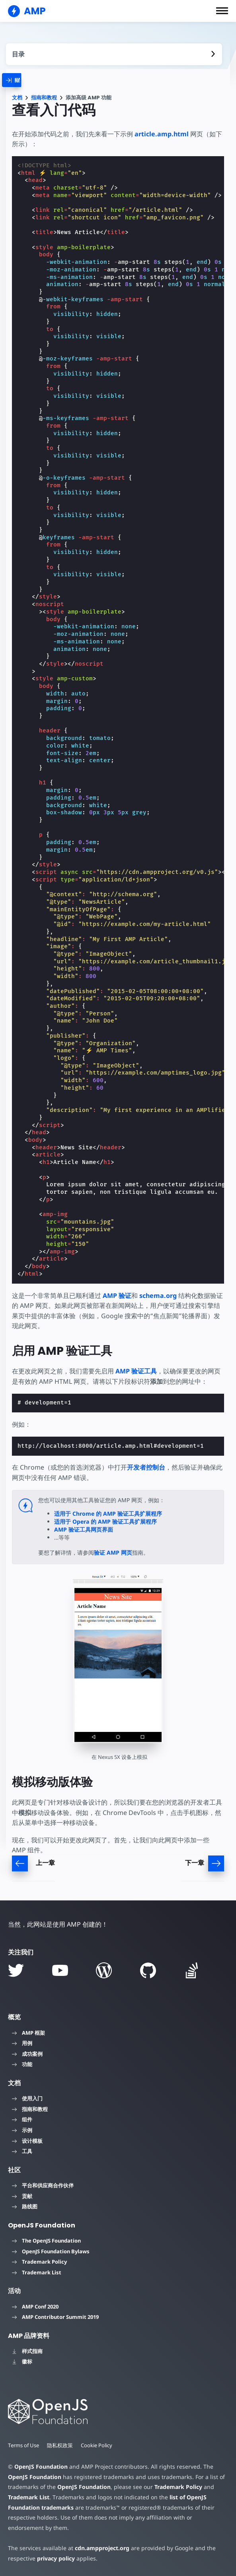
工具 (22, 2151)
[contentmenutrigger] (114, 54)
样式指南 (27, 2351)
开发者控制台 (146, 1467)
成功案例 (27, 2053)
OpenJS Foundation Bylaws (51, 2251)
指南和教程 (44, 97)
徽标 (22, 2361)
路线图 (24, 2206)
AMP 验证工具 (136, 1371)
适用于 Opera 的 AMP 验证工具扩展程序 (105, 1521)
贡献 (22, 2196)
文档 (17, 97)
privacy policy (55, 2558)
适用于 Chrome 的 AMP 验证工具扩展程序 (108, 1513)
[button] (222, 11)
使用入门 (27, 2098)
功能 (22, 2064)
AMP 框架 (28, 2032)
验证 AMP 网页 (113, 1552)
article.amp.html (162, 134)
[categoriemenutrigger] (20, 80)
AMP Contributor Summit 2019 (55, 2316)
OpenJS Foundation (40, 2466)
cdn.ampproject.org (99, 2548)
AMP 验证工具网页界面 (83, 1529)
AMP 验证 (117, 1295)
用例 (22, 2043)
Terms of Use (24, 2445)
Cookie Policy (97, 2445)
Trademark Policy (39, 2261)
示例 (22, 2130)
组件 (22, 2119)
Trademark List (36, 2272)
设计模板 (27, 2140)
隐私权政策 (61, 2445)
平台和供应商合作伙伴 (43, 2185)
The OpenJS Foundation (46, 2240)
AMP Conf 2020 (35, 2306)
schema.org (158, 1295)
